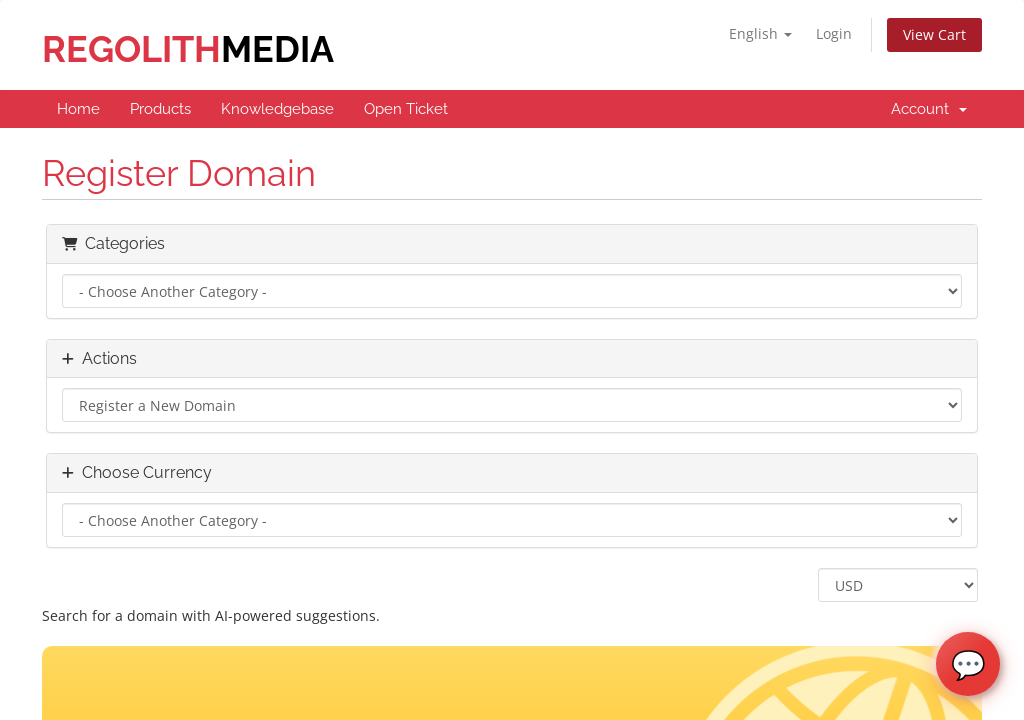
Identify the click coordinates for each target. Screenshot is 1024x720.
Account (929, 109)
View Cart (934, 34)
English (760, 33)
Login (834, 33)
